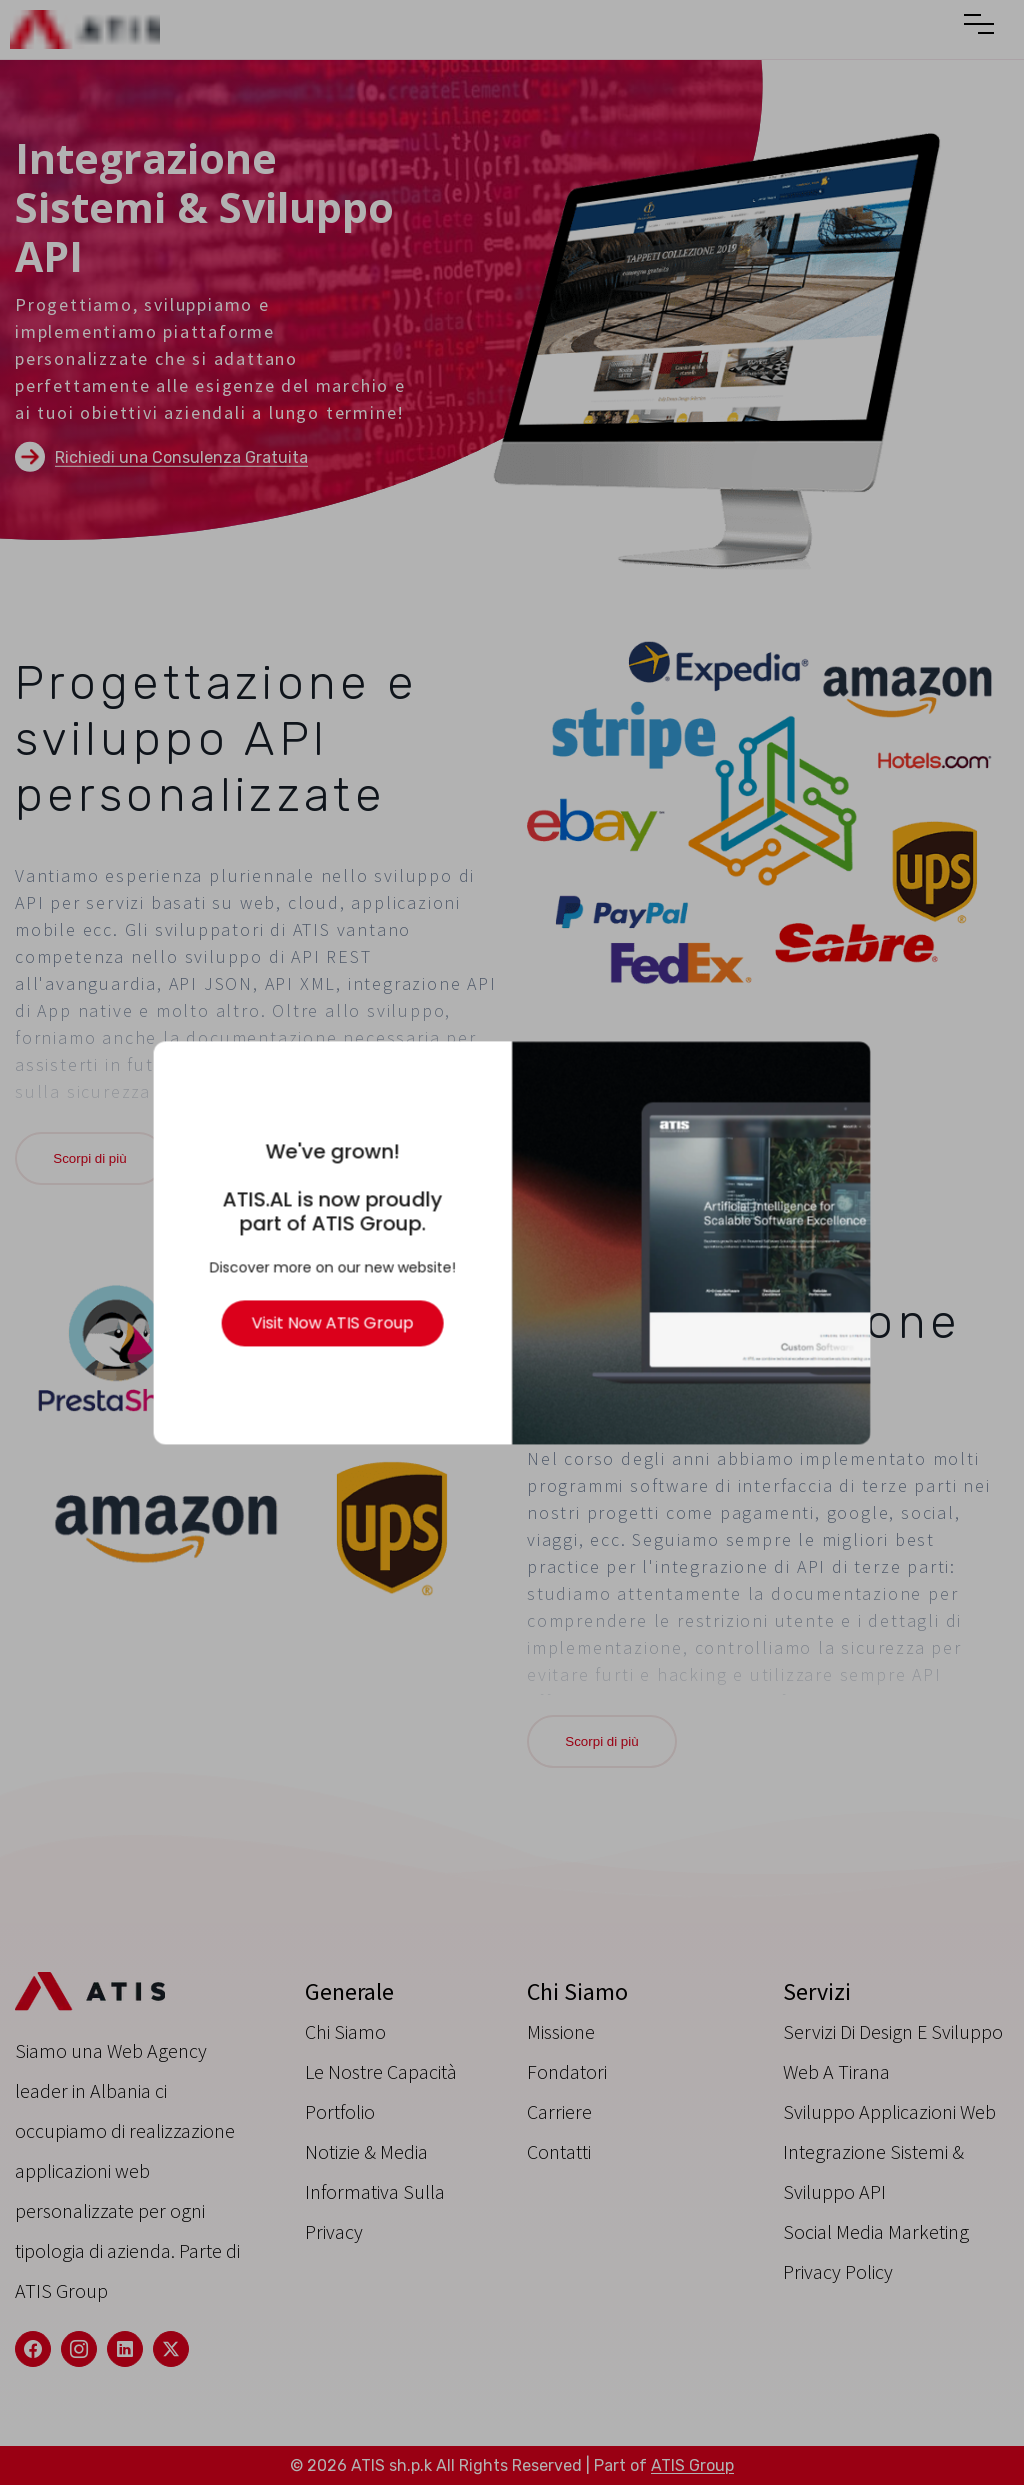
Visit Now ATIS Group (337, 1320)
